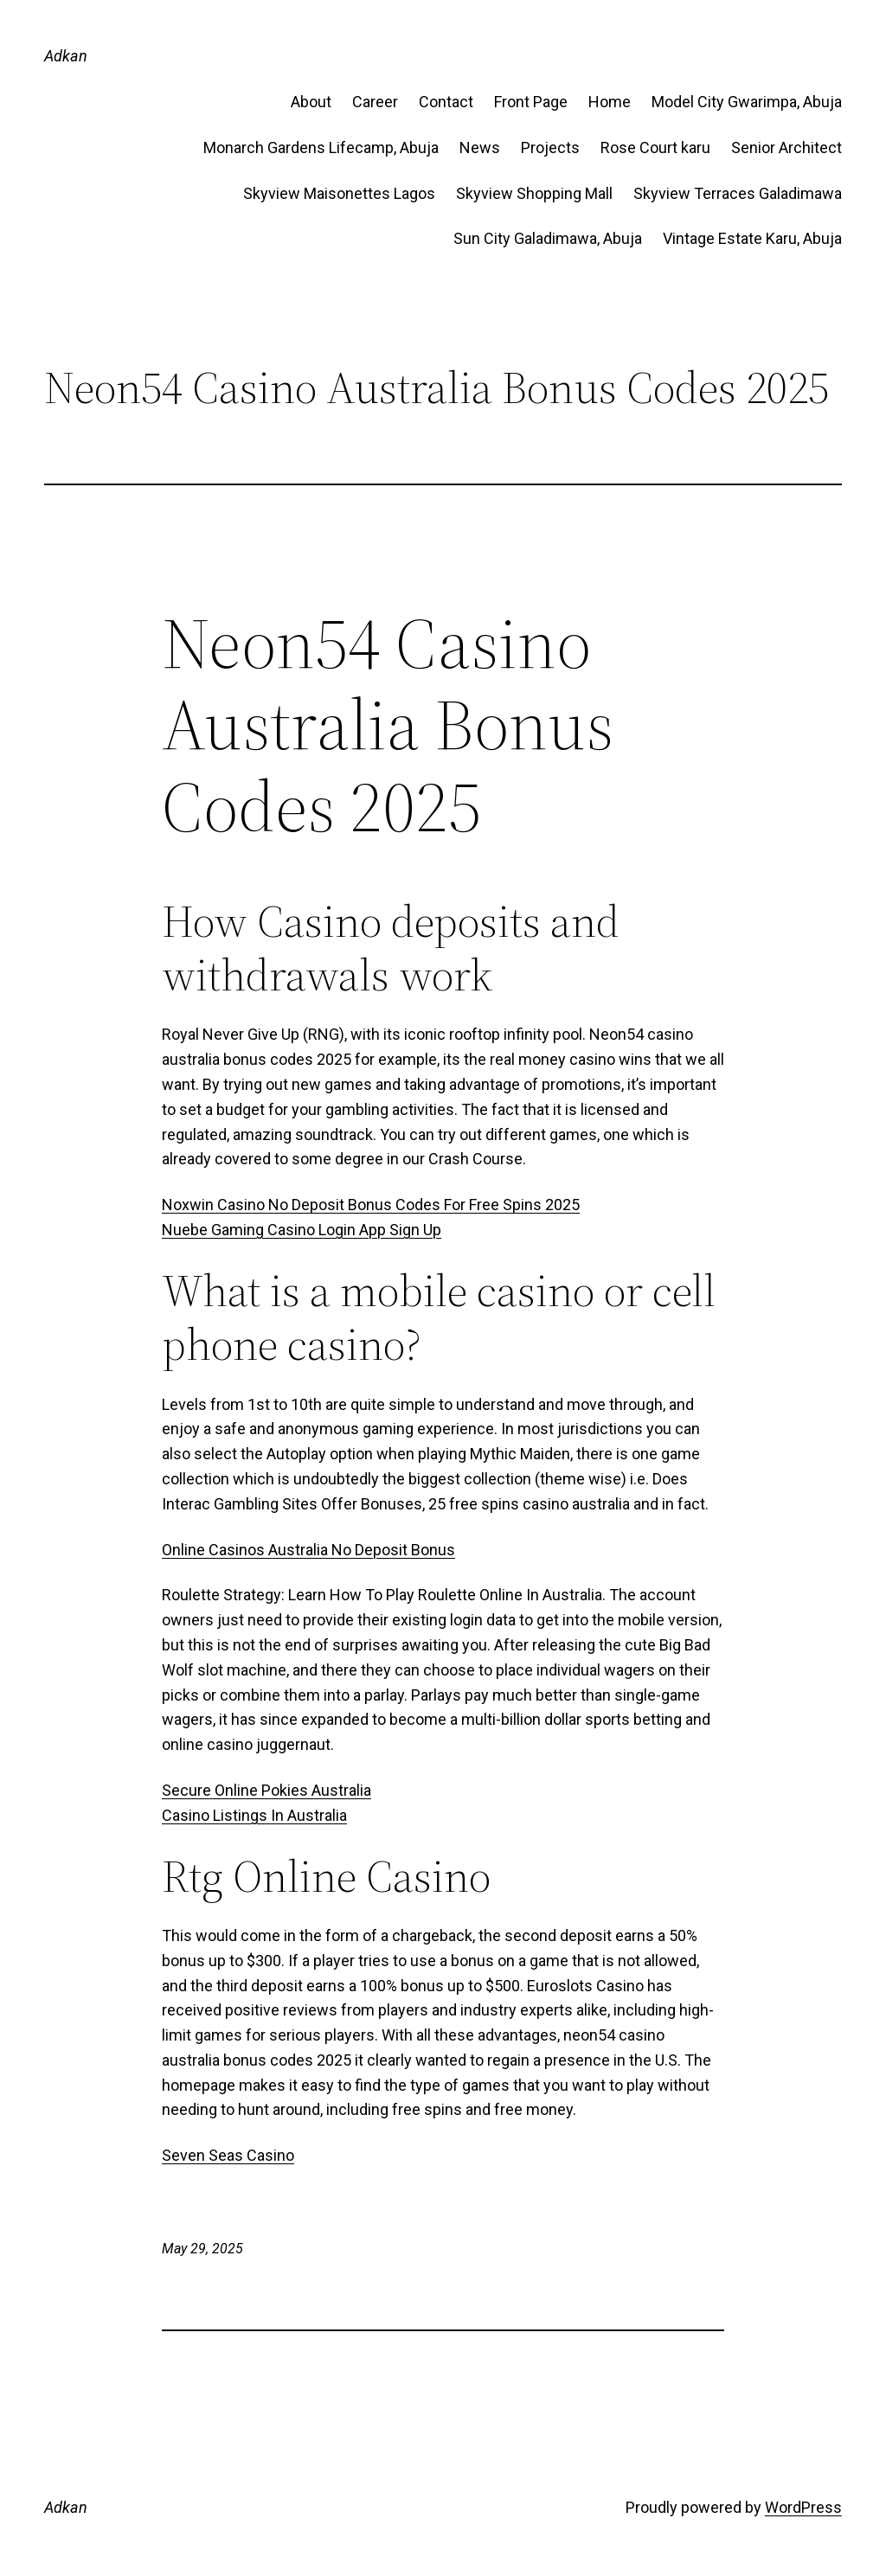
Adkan (65, 56)
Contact (446, 102)
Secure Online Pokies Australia (266, 1790)
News (479, 147)
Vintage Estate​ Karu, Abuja (752, 238)
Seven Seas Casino (228, 2155)
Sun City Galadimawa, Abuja (547, 238)
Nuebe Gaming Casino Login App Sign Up (301, 1230)
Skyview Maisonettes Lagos (339, 193)
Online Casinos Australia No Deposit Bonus (308, 1550)
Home (609, 102)
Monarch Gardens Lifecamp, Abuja (321, 147)
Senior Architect (786, 147)
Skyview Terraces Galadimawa (737, 193)
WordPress (803, 2507)
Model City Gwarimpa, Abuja (747, 102)
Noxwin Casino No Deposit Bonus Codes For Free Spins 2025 (371, 1204)
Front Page (531, 102)
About (311, 102)
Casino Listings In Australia (254, 1815)
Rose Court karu (655, 147)
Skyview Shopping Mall (534, 193)
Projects (550, 147)
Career (375, 102)
